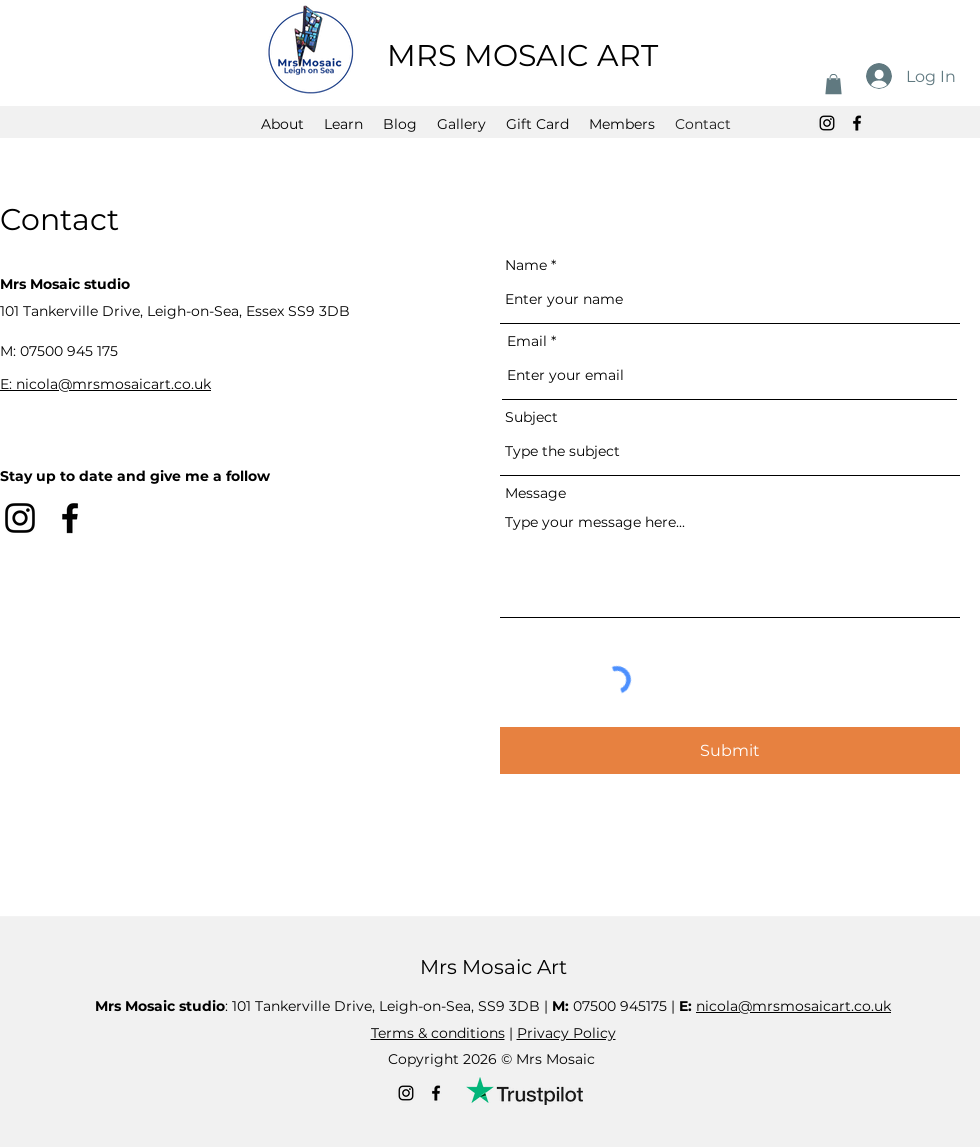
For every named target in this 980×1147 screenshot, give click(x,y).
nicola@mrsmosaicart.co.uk (793, 1006)
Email (527, 341)
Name (526, 265)
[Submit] (730, 750)
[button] (833, 84)
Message (535, 493)
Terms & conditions (438, 1033)
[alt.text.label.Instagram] (827, 123)
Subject (531, 417)
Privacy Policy (566, 1033)
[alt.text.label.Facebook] (857, 123)
